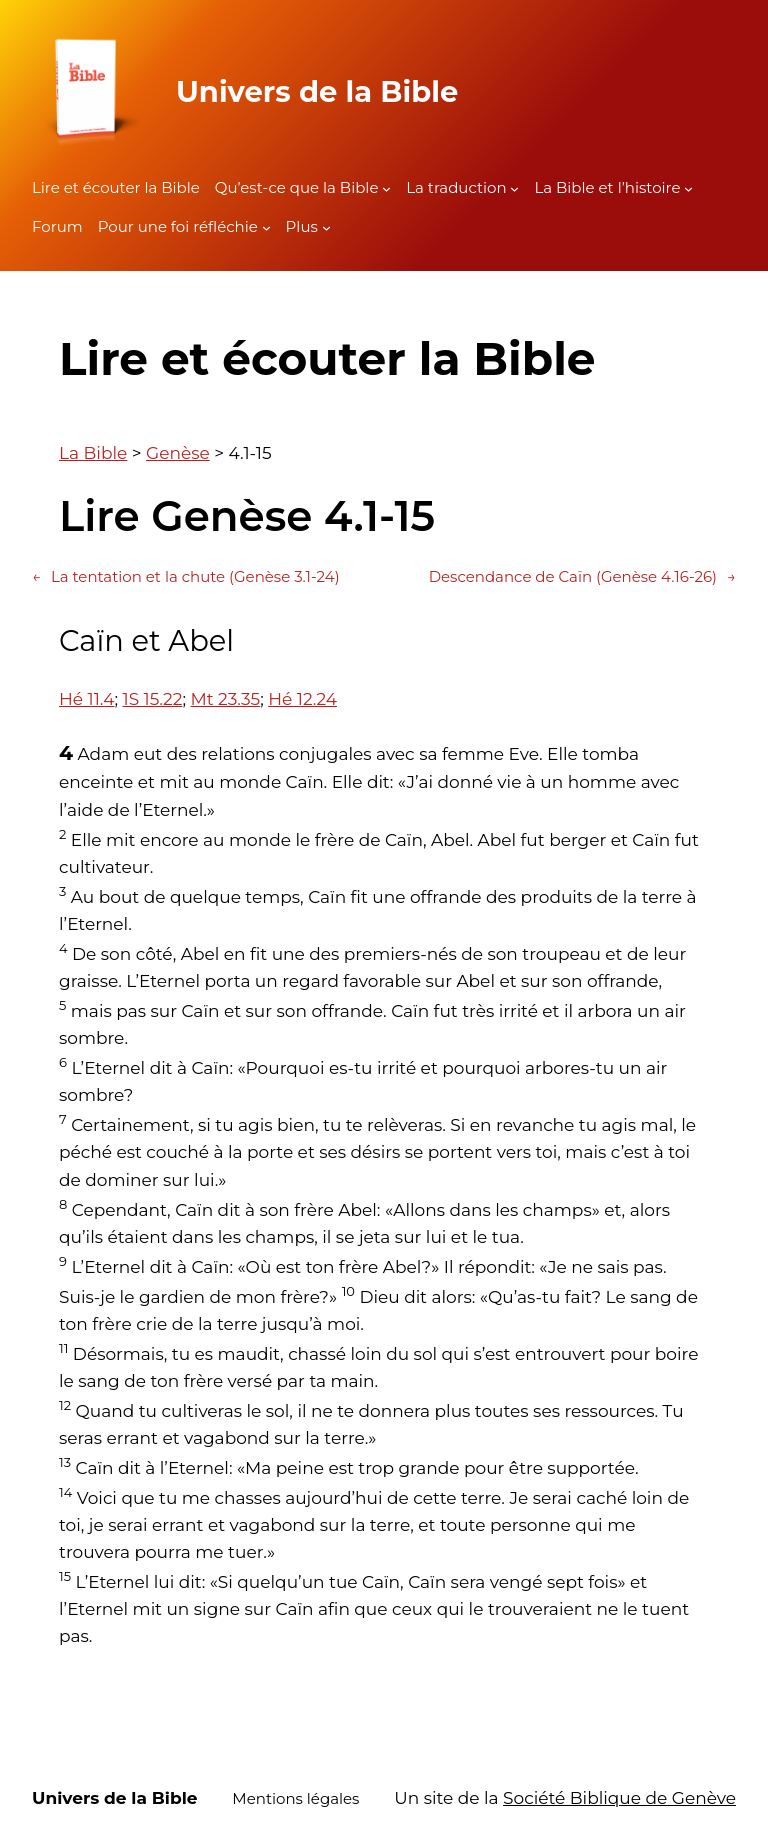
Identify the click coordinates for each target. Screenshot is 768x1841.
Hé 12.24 (302, 699)
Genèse (178, 453)
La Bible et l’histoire (607, 187)
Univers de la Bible (317, 91)
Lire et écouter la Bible (116, 187)
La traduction (456, 187)
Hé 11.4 (86, 699)
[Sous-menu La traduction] (514, 188)
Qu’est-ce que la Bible (297, 187)
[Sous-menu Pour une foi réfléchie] (266, 227)
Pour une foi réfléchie (178, 226)
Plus (302, 226)
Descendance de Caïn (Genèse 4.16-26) (582, 577)
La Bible (93, 453)
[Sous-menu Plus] (326, 227)
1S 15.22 (153, 699)
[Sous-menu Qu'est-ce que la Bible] (386, 188)
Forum (57, 226)
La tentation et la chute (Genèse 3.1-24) (186, 577)
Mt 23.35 (225, 699)
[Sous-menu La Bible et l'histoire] (688, 188)
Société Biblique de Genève (619, 1798)
